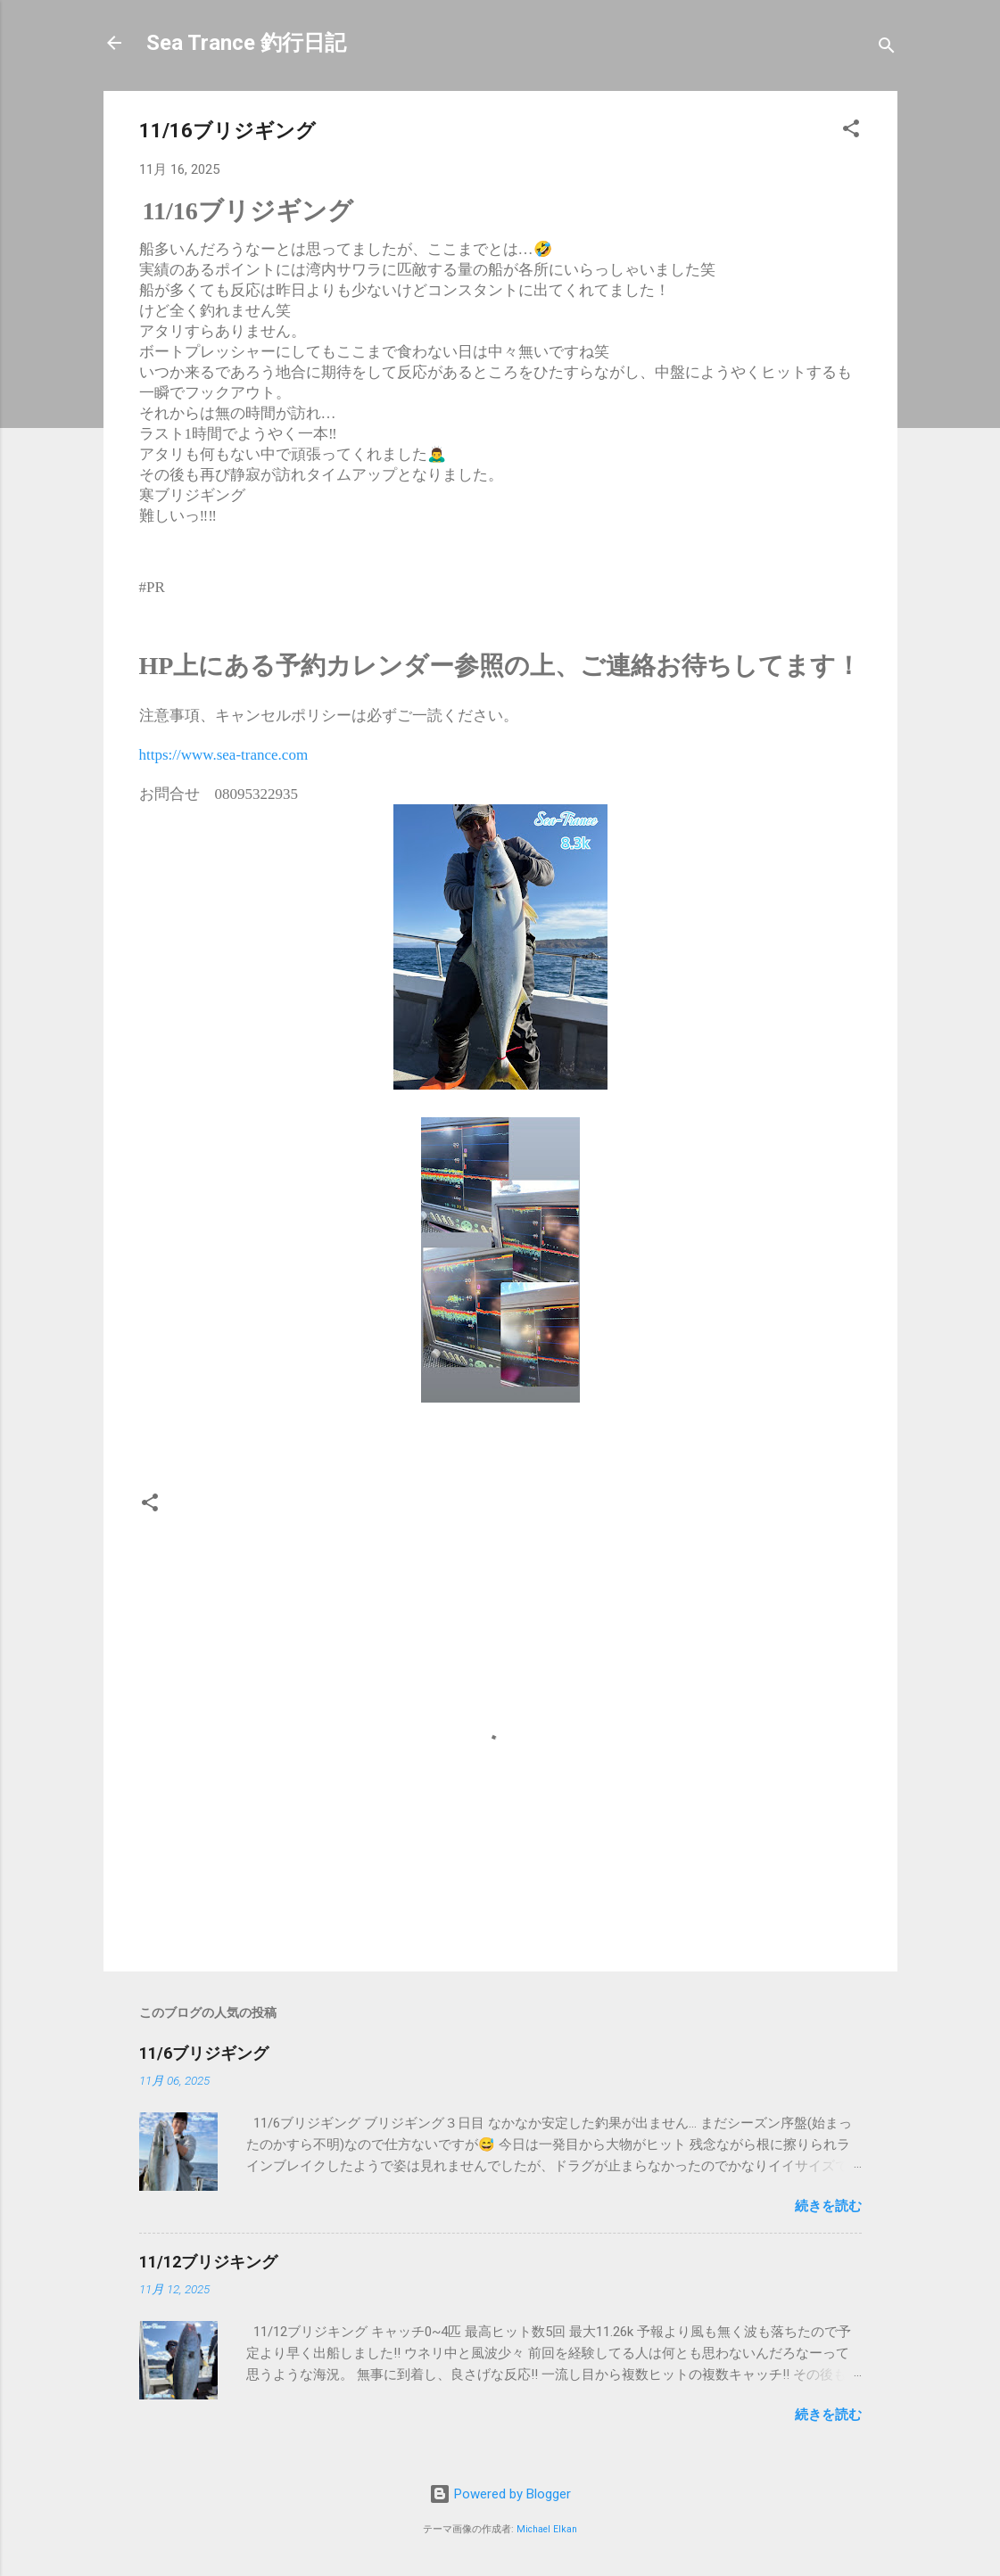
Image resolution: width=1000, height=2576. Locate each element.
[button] (851, 131)
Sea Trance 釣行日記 (246, 42)
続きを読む (828, 2206)
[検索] (886, 48)
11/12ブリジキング (208, 2261)
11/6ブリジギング (204, 2053)
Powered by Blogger (500, 2494)
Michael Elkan (547, 2529)
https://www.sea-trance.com (224, 754)
